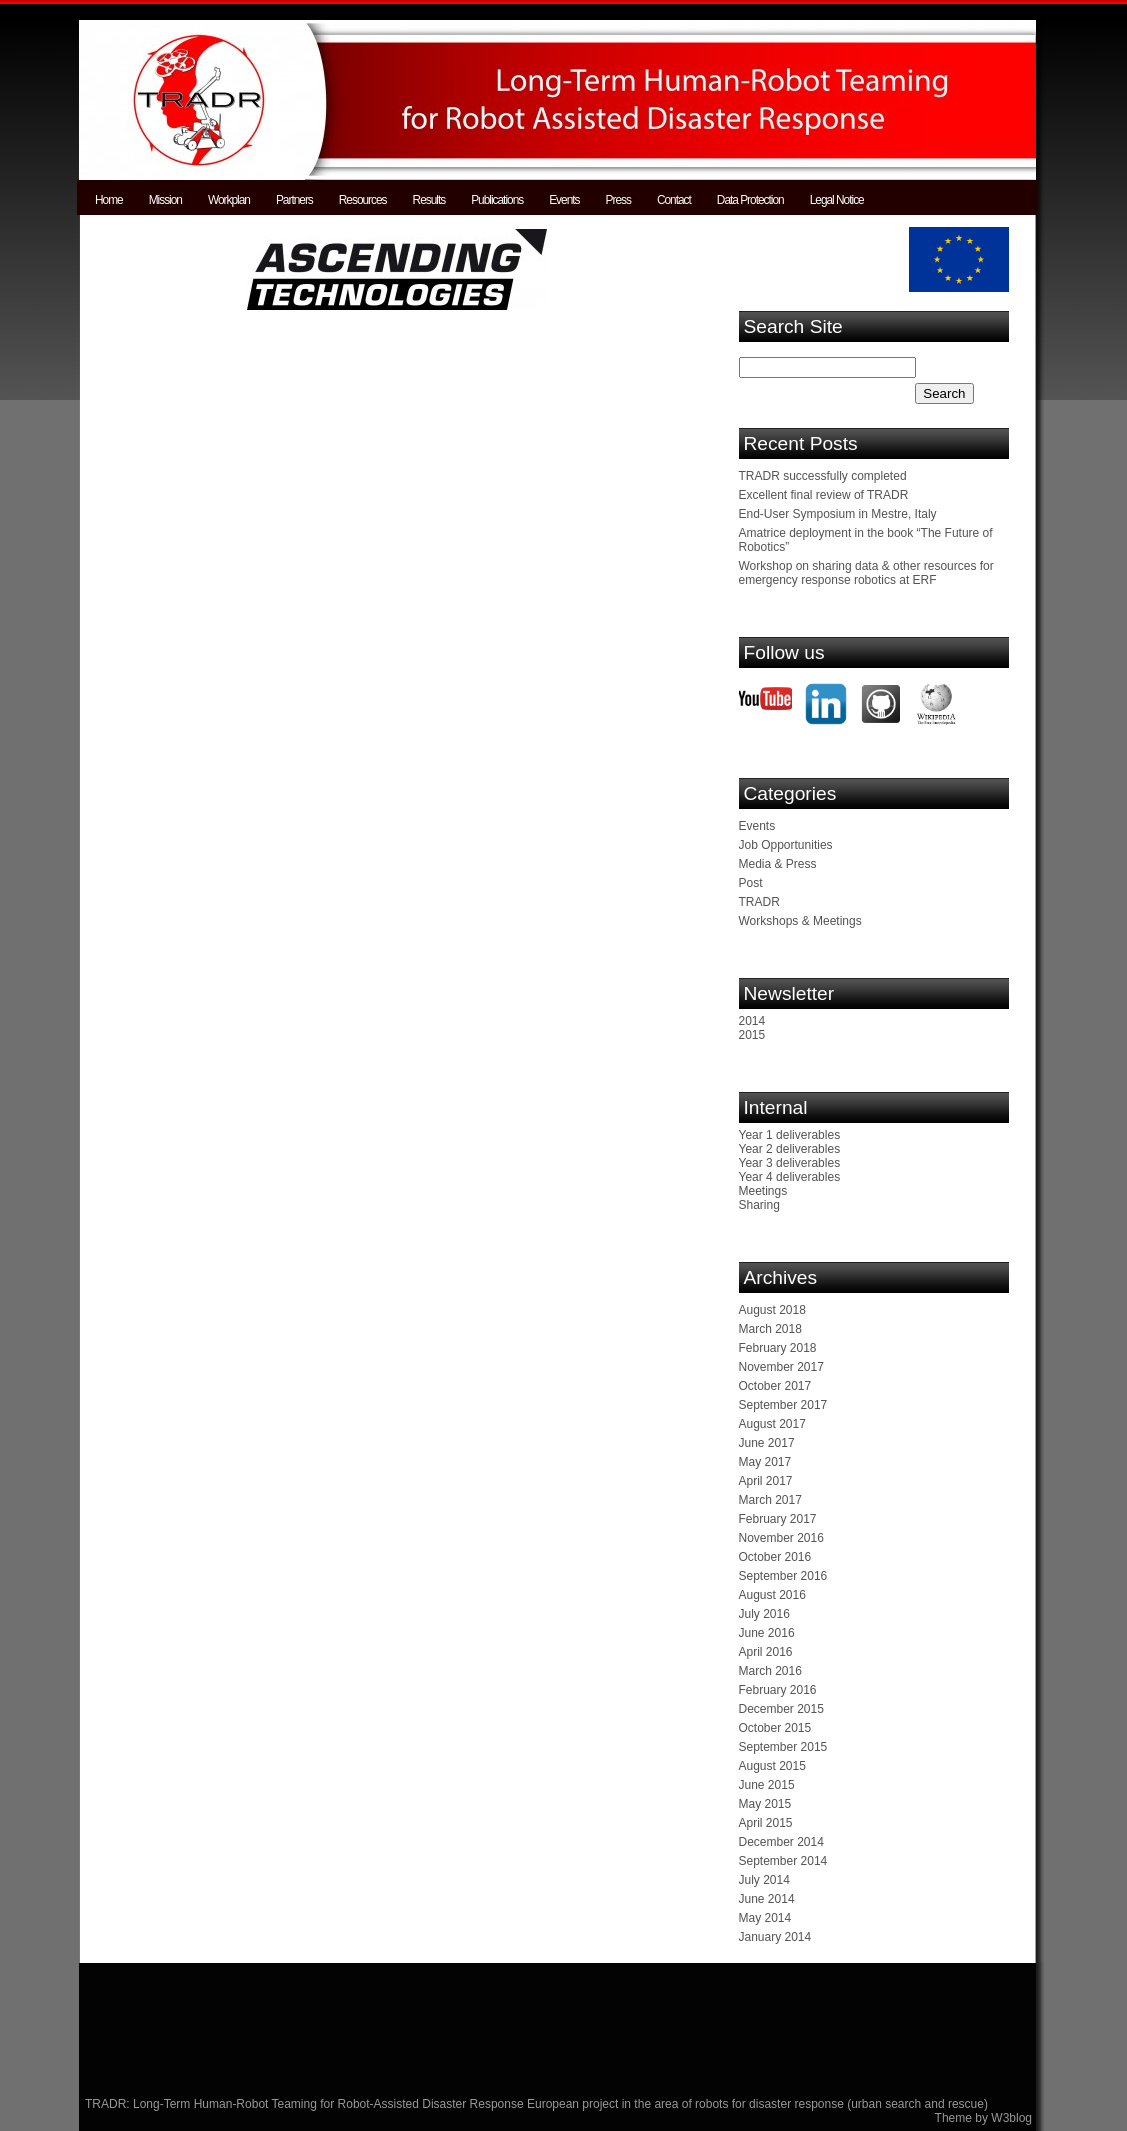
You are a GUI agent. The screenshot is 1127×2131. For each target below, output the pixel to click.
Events (564, 200)
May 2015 (765, 1804)
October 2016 (775, 1557)
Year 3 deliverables (790, 1163)
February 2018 (778, 1348)
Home (109, 200)
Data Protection (750, 200)
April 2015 (766, 1823)
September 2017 (783, 1405)
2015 (752, 1035)
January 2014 (775, 1937)
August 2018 (772, 1310)
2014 (752, 1021)
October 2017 (775, 1386)
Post (751, 883)
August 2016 (772, 1595)
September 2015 (783, 1747)
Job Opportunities (786, 845)
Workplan (229, 200)
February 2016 (778, 1690)
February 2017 (778, 1519)
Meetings (763, 1191)
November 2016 (781, 1538)
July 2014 (764, 1880)
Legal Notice (837, 200)
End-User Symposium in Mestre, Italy (838, 514)
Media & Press (778, 864)
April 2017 (766, 1481)
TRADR (759, 902)
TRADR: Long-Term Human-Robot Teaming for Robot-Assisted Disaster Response (306, 2104)
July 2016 (764, 1614)
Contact (674, 200)
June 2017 (767, 1443)
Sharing (759, 1205)
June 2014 (767, 1899)
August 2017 (772, 1424)
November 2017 (781, 1367)
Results (429, 200)
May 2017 (765, 1462)
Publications (497, 200)
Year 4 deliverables (790, 1177)
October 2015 (775, 1728)
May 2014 (765, 1918)
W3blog (1011, 2118)
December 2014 (781, 1842)
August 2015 (772, 1766)
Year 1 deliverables (790, 1135)
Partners (294, 200)
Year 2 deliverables (790, 1149)
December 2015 (781, 1709)
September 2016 (783, 1576)
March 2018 (770, 1329)
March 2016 (770, 1671)
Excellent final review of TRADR (824, 495)
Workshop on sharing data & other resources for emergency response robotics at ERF (866, 573)
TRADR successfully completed (823, 476)
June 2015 (767, 1785)
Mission (165, 200)
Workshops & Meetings (800, 921)
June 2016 (767, 1633)
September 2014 (783, 1861)
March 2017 (770, 1500)
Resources (363, 200)
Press (618, 200)
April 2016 (766, 1652)
